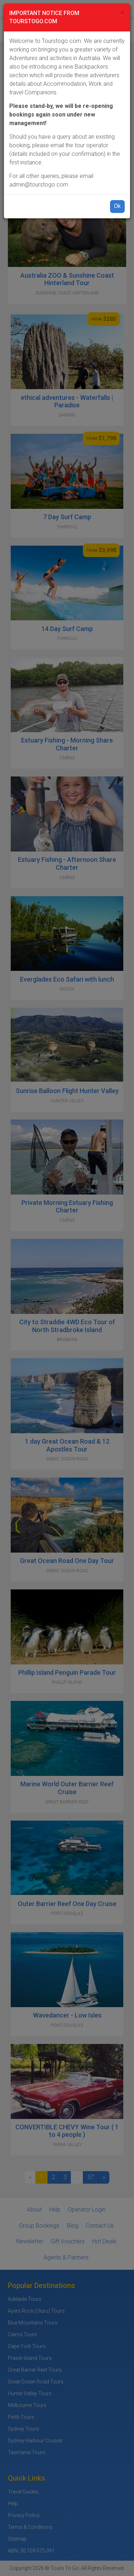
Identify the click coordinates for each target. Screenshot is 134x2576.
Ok (117, 206)
